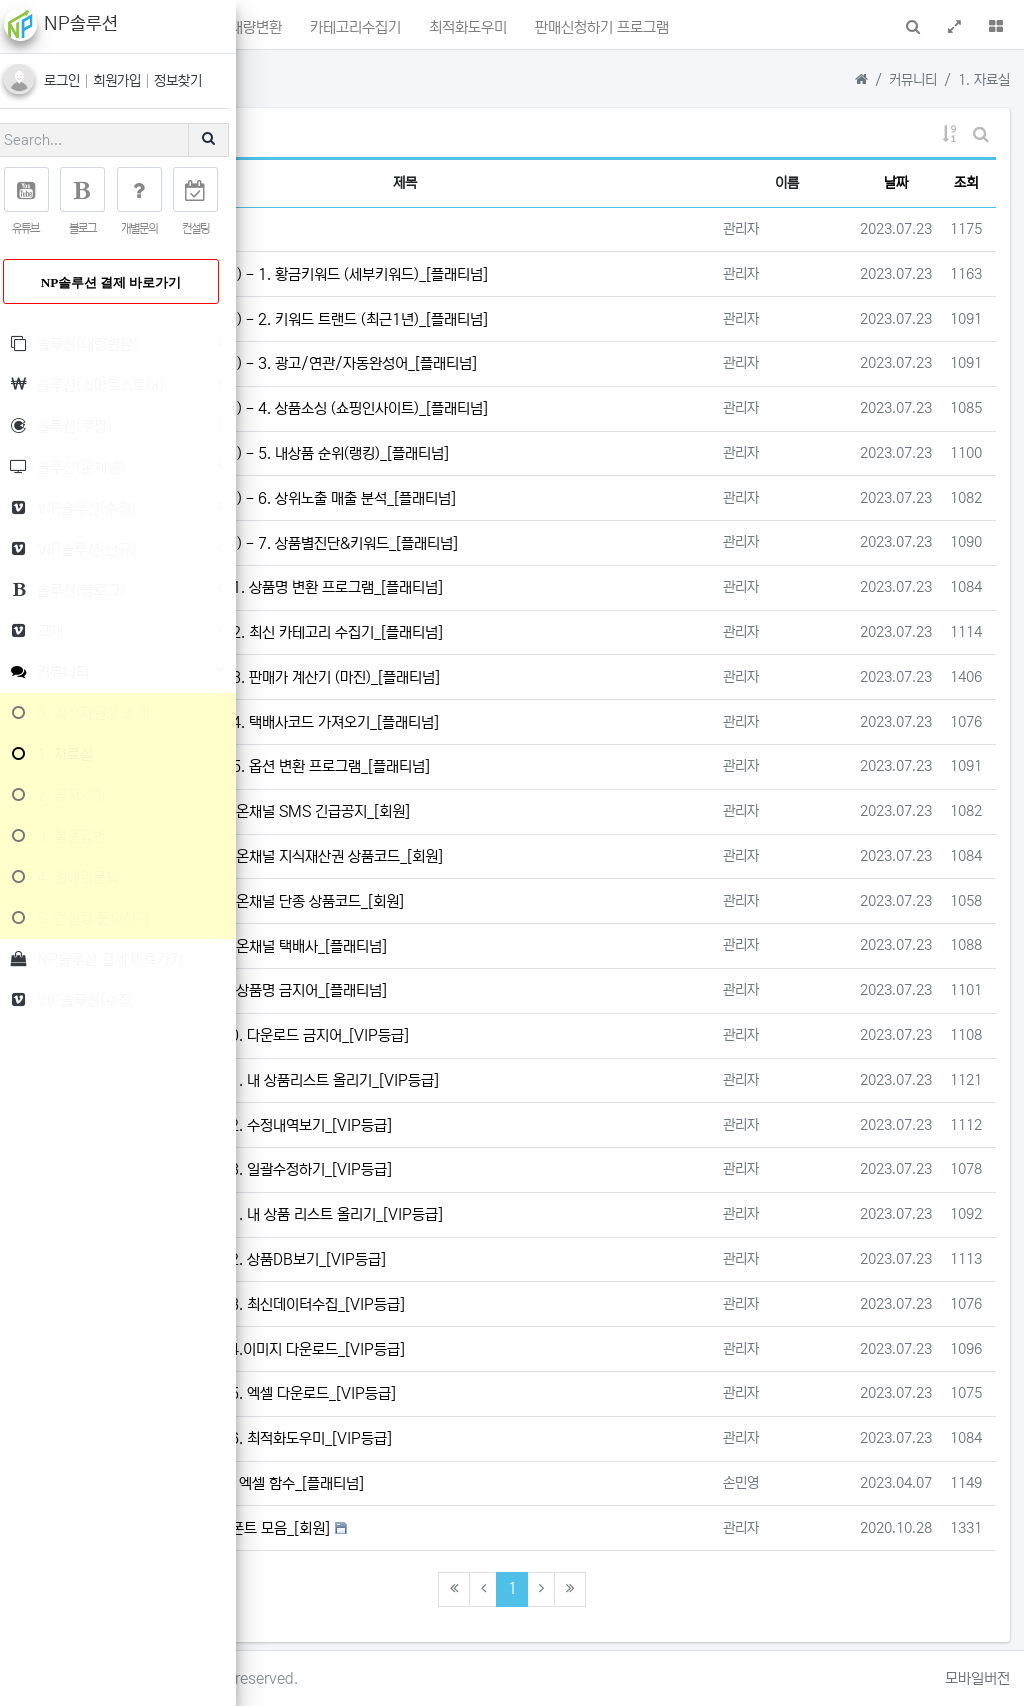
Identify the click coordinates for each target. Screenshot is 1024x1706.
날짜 (896, 183)
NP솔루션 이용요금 (415, 229)
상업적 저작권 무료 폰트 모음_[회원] (464, 1528)
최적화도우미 (687, 30)
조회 (966, 183)
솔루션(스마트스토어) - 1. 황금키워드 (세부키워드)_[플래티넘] (531, 274)
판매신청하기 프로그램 (814, 30)
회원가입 (133, 81)
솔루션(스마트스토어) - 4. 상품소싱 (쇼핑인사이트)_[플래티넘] (531, 408)
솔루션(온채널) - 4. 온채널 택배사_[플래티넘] (493, 946)
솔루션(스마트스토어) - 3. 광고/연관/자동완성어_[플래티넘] (531, 363)
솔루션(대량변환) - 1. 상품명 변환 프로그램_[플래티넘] (521, 587)
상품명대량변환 (472, 30)
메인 (318, 30)
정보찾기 (192, 81)
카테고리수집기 (583, 30)
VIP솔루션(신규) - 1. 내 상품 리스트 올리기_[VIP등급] (521, 1214)
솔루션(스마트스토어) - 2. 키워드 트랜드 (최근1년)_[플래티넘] (531, 319)
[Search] (105, 140)
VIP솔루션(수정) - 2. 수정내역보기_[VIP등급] (495, 1125)
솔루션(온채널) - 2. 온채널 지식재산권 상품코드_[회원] (521, 856)
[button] (277, 24)
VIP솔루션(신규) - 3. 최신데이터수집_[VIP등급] (502, 1304)
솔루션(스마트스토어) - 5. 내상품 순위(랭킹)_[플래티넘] (524, 453)
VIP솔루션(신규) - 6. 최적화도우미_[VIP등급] (495, 1438)
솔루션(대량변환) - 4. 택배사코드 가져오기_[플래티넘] (519, 722)
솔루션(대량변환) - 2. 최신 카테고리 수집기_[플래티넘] (521, 632)
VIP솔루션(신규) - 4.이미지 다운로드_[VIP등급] (502, 1349)
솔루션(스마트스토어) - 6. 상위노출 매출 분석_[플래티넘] (527, 498)
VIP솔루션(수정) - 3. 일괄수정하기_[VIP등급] (495, 1169)
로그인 (78, 81)
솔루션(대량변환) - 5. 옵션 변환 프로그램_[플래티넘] (514, 766)
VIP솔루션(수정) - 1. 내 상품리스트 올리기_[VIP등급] (519, 1080)
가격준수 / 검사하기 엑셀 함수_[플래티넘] (481, 1483)
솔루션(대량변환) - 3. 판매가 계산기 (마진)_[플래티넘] (519, 677)
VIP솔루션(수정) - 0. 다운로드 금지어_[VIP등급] (504, 1035)
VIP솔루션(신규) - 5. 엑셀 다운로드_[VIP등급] (497, 1393)
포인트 (384, 30)
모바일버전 (977, 1678)
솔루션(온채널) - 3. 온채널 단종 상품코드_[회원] (501, 901)
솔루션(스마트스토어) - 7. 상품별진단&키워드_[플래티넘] (528, 543)
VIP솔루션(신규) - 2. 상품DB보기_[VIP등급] (492, 1259)
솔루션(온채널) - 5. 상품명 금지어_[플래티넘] (493, 990)
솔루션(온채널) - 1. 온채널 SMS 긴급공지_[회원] (504, 811)
